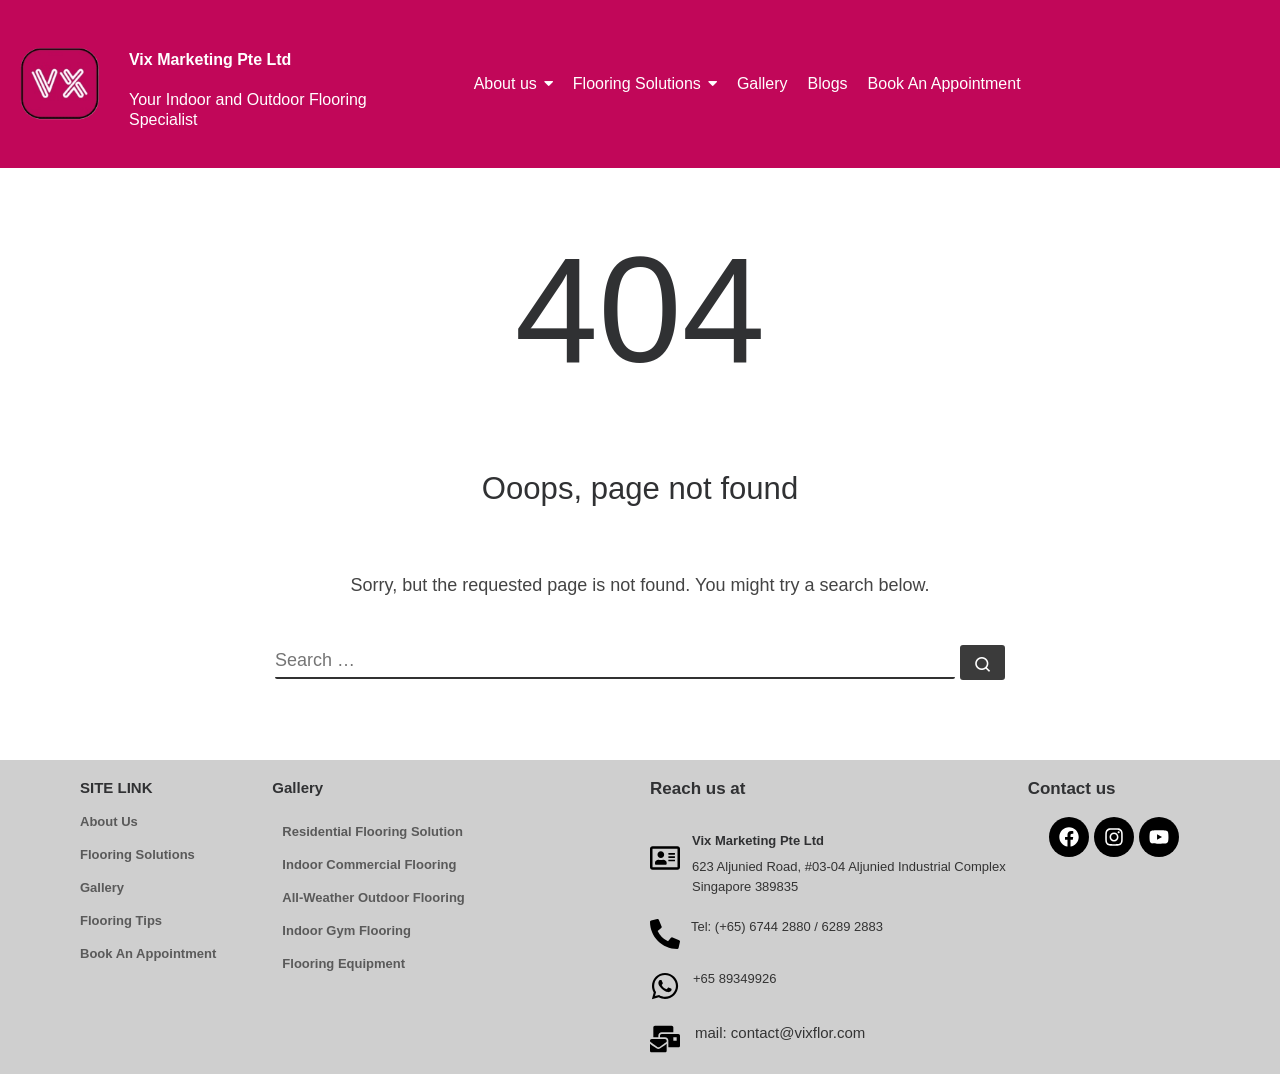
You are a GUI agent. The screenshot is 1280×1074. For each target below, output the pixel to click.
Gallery (102, 887)
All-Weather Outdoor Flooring (373, 897)
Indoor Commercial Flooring (369, 864)
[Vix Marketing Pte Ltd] (665, 857)
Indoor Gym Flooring (346, 930)
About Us (109, 821)
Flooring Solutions (137, 854)
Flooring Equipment (343, 963)
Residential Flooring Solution (372, 831)
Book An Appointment (148, 953)
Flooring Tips (121, 920)
